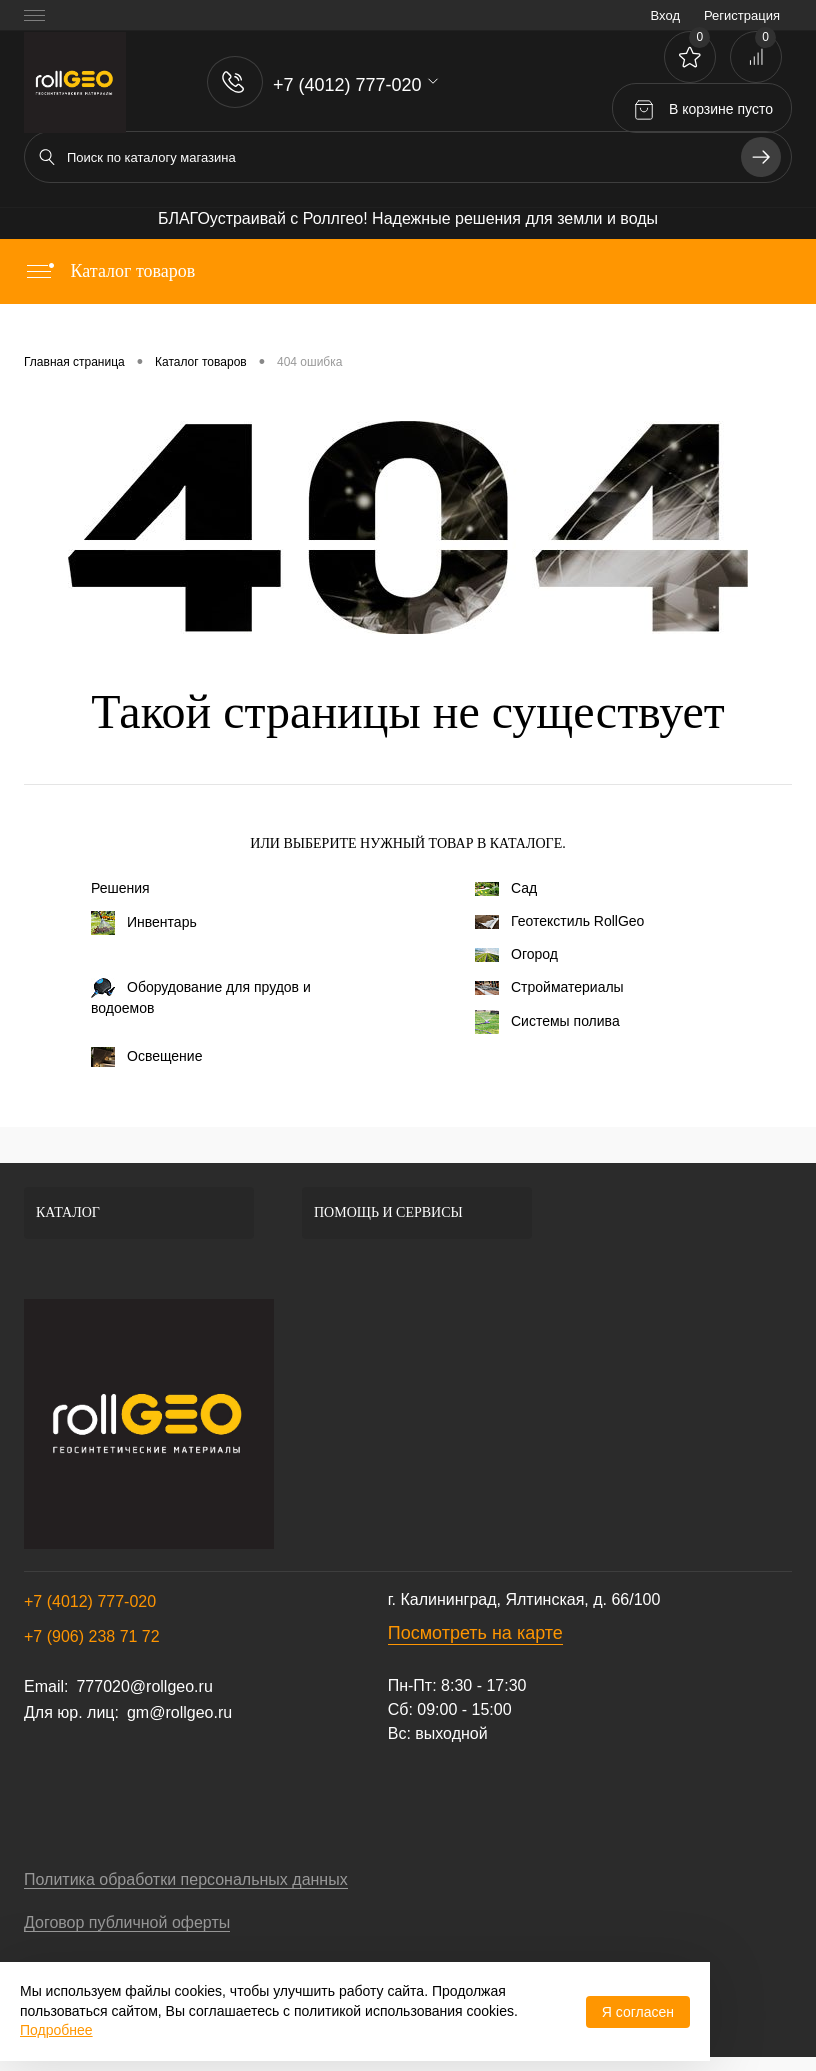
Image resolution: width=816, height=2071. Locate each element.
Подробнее (56, 2030)
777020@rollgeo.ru (144, 1686)
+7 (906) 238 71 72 (92, 1636)
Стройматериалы (549, 987)
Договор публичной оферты (127, 1922)
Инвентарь (144, 923)
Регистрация (742, 15)
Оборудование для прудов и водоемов (201, 997)
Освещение (146, 1057)
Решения (120, 888)
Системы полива (547, 1022)
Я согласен (638, 2012)
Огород (516, 954)
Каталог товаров (109, 271)
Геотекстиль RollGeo (559, 921)
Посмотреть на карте (475, 1633)
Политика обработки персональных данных (186, 1879)
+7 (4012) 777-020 (90, 1601)
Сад (506, 888)
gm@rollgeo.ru (179, 1712)
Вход (665, 15)
